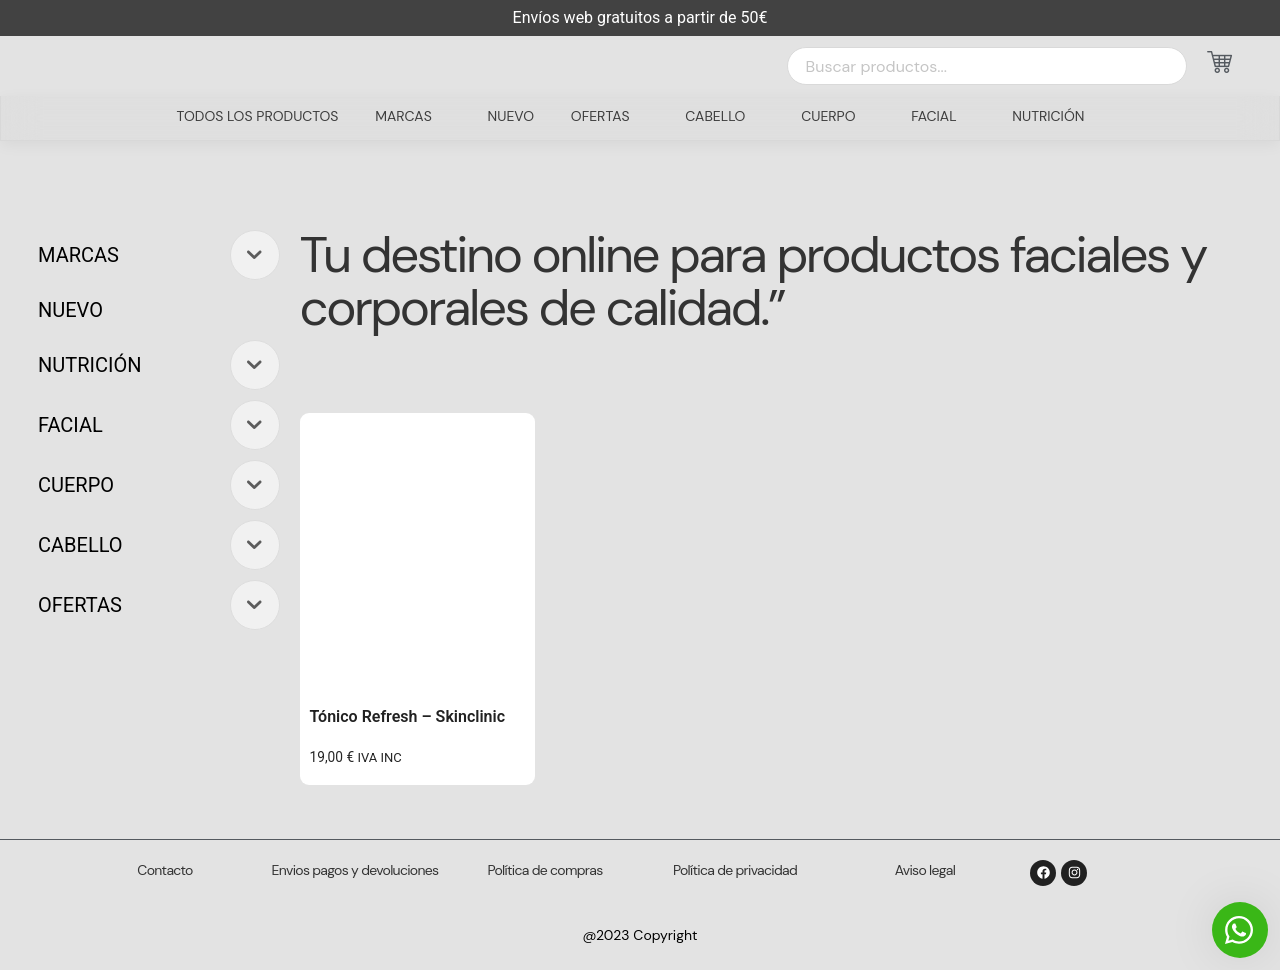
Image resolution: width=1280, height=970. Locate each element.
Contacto (164, 870)
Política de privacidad (735, 870)
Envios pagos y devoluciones (355, 870)
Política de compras (545, 870)
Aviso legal (925, 870)
